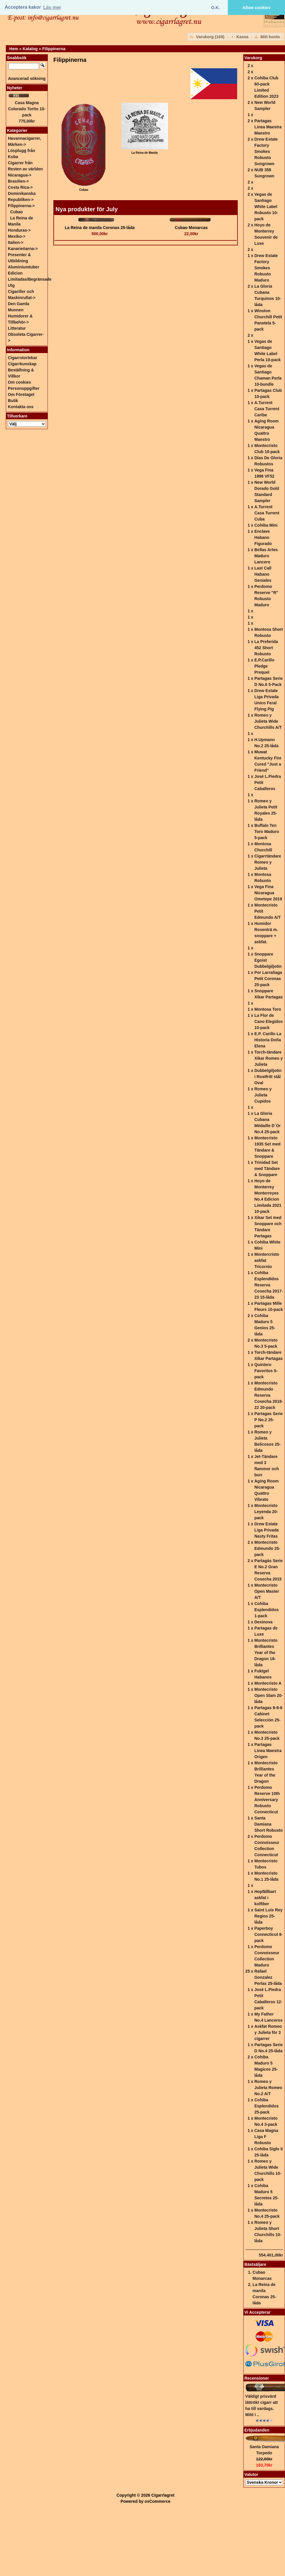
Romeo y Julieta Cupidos (263, 1095)
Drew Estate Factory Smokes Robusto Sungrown (266, 151)
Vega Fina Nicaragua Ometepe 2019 (268, 892)
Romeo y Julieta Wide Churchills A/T (268, 721)
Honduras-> (19, 230)
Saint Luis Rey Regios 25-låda (268, 1916)
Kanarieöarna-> (23, 248)
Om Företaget (21, 394)
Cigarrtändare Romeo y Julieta (267, 862)
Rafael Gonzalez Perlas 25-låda (268, 1977)
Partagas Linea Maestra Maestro (267, 126)
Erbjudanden (257, 2430)
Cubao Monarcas (191, 227)
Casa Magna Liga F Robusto (266, 2136)
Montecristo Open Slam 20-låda (268, 1695)
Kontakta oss (21, 406)
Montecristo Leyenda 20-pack (266, 1511)
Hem (13, 48)
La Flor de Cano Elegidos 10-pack (268, 1021)
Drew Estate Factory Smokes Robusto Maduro (266, 267)
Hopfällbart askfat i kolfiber (265, 1897)
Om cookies (19, 382)
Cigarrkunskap (22, 363)
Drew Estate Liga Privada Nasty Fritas (266, 1530)
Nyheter (14, 87)
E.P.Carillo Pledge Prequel (264, 666)
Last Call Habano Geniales (262, 574)
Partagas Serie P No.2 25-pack (268, 1419)
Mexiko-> (16, 236)
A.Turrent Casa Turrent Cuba (266, 512)
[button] (208, 36)
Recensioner (256, 2378)
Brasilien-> (18, 181)
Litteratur (17, 328)
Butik (13, 400)
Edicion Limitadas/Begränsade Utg (29, 279)
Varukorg (253, 57)
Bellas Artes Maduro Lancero (266, 555)
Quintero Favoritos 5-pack (265, 1370)
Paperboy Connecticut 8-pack (268, 1934)
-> (21, 205)
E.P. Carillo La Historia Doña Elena (267, 1039)
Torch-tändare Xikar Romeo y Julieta (268, 1058)
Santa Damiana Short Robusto (268, 1824)
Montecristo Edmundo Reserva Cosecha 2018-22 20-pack (268, 1395)
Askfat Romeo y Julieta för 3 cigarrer (268, 2032)
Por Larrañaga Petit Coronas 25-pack (268, 978)
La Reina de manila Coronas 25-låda (100, 227)
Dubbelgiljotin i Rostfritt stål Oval (267, 1076)
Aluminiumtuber (23, 267)
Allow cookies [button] (256, 7)
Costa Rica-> (20, 187)
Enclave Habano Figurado (263, 537)
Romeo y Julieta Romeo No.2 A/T (268, 2087)
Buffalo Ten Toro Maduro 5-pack (266, 831)
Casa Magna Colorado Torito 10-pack (27, 108)
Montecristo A (267, 1683)
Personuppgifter (23, 388)
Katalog (30, 48)
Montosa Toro (267, 1009)
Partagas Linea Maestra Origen (267, 1750)
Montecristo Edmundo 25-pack (267, 1548)
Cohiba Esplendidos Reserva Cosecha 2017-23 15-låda (268, 1285)
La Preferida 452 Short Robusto (266, 647)
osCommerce (158, 2501)
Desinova (263, 1622)
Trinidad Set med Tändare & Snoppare (267, 1168)
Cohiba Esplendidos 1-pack (266, 1609)
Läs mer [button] (52, 7)
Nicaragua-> (20, 175)
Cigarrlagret (162, 2495)
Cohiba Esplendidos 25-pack (266, 2106)
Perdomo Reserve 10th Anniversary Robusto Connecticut (267, 1799)
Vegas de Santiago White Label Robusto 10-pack (266, 206)
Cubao (16, 211)
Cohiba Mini (265, 525)
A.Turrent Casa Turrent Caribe (266, 408)
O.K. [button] (215, 7)
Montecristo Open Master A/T (266, 1591)
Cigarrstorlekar (22, 357)
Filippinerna (53, 48)
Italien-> (15, 242)
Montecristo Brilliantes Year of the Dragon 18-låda (265, 1652)
